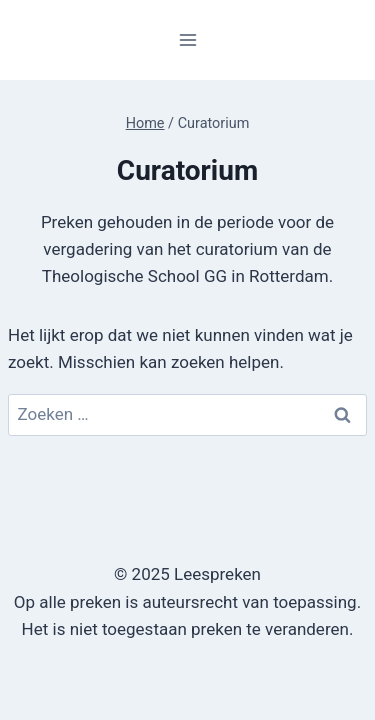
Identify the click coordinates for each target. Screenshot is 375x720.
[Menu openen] (187, 39)
